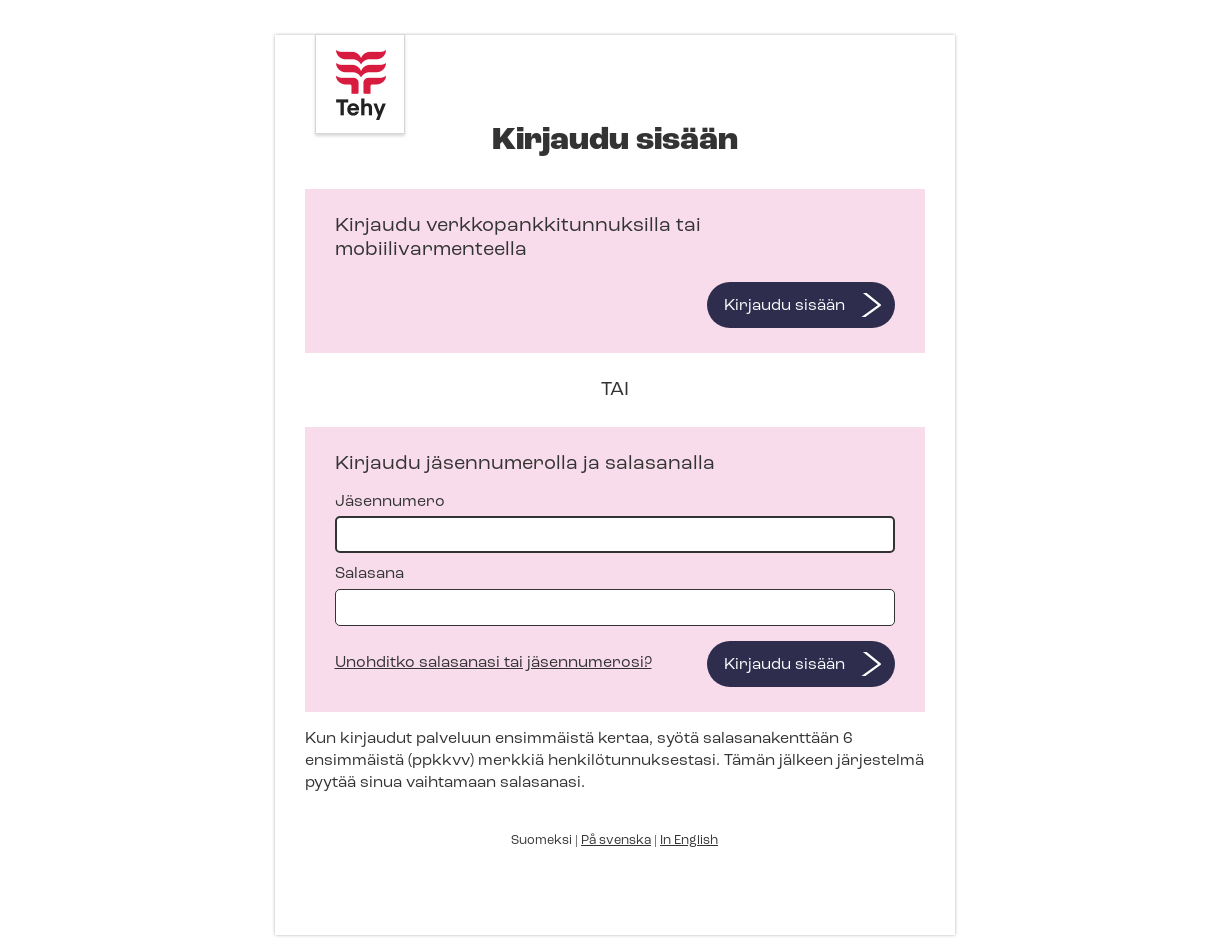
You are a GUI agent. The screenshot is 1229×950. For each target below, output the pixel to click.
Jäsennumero (615, 523)
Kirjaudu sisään (784, 306)
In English (689, 840)
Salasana (615, 595)
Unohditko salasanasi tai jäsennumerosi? (493, 663)
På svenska (616, 840)
